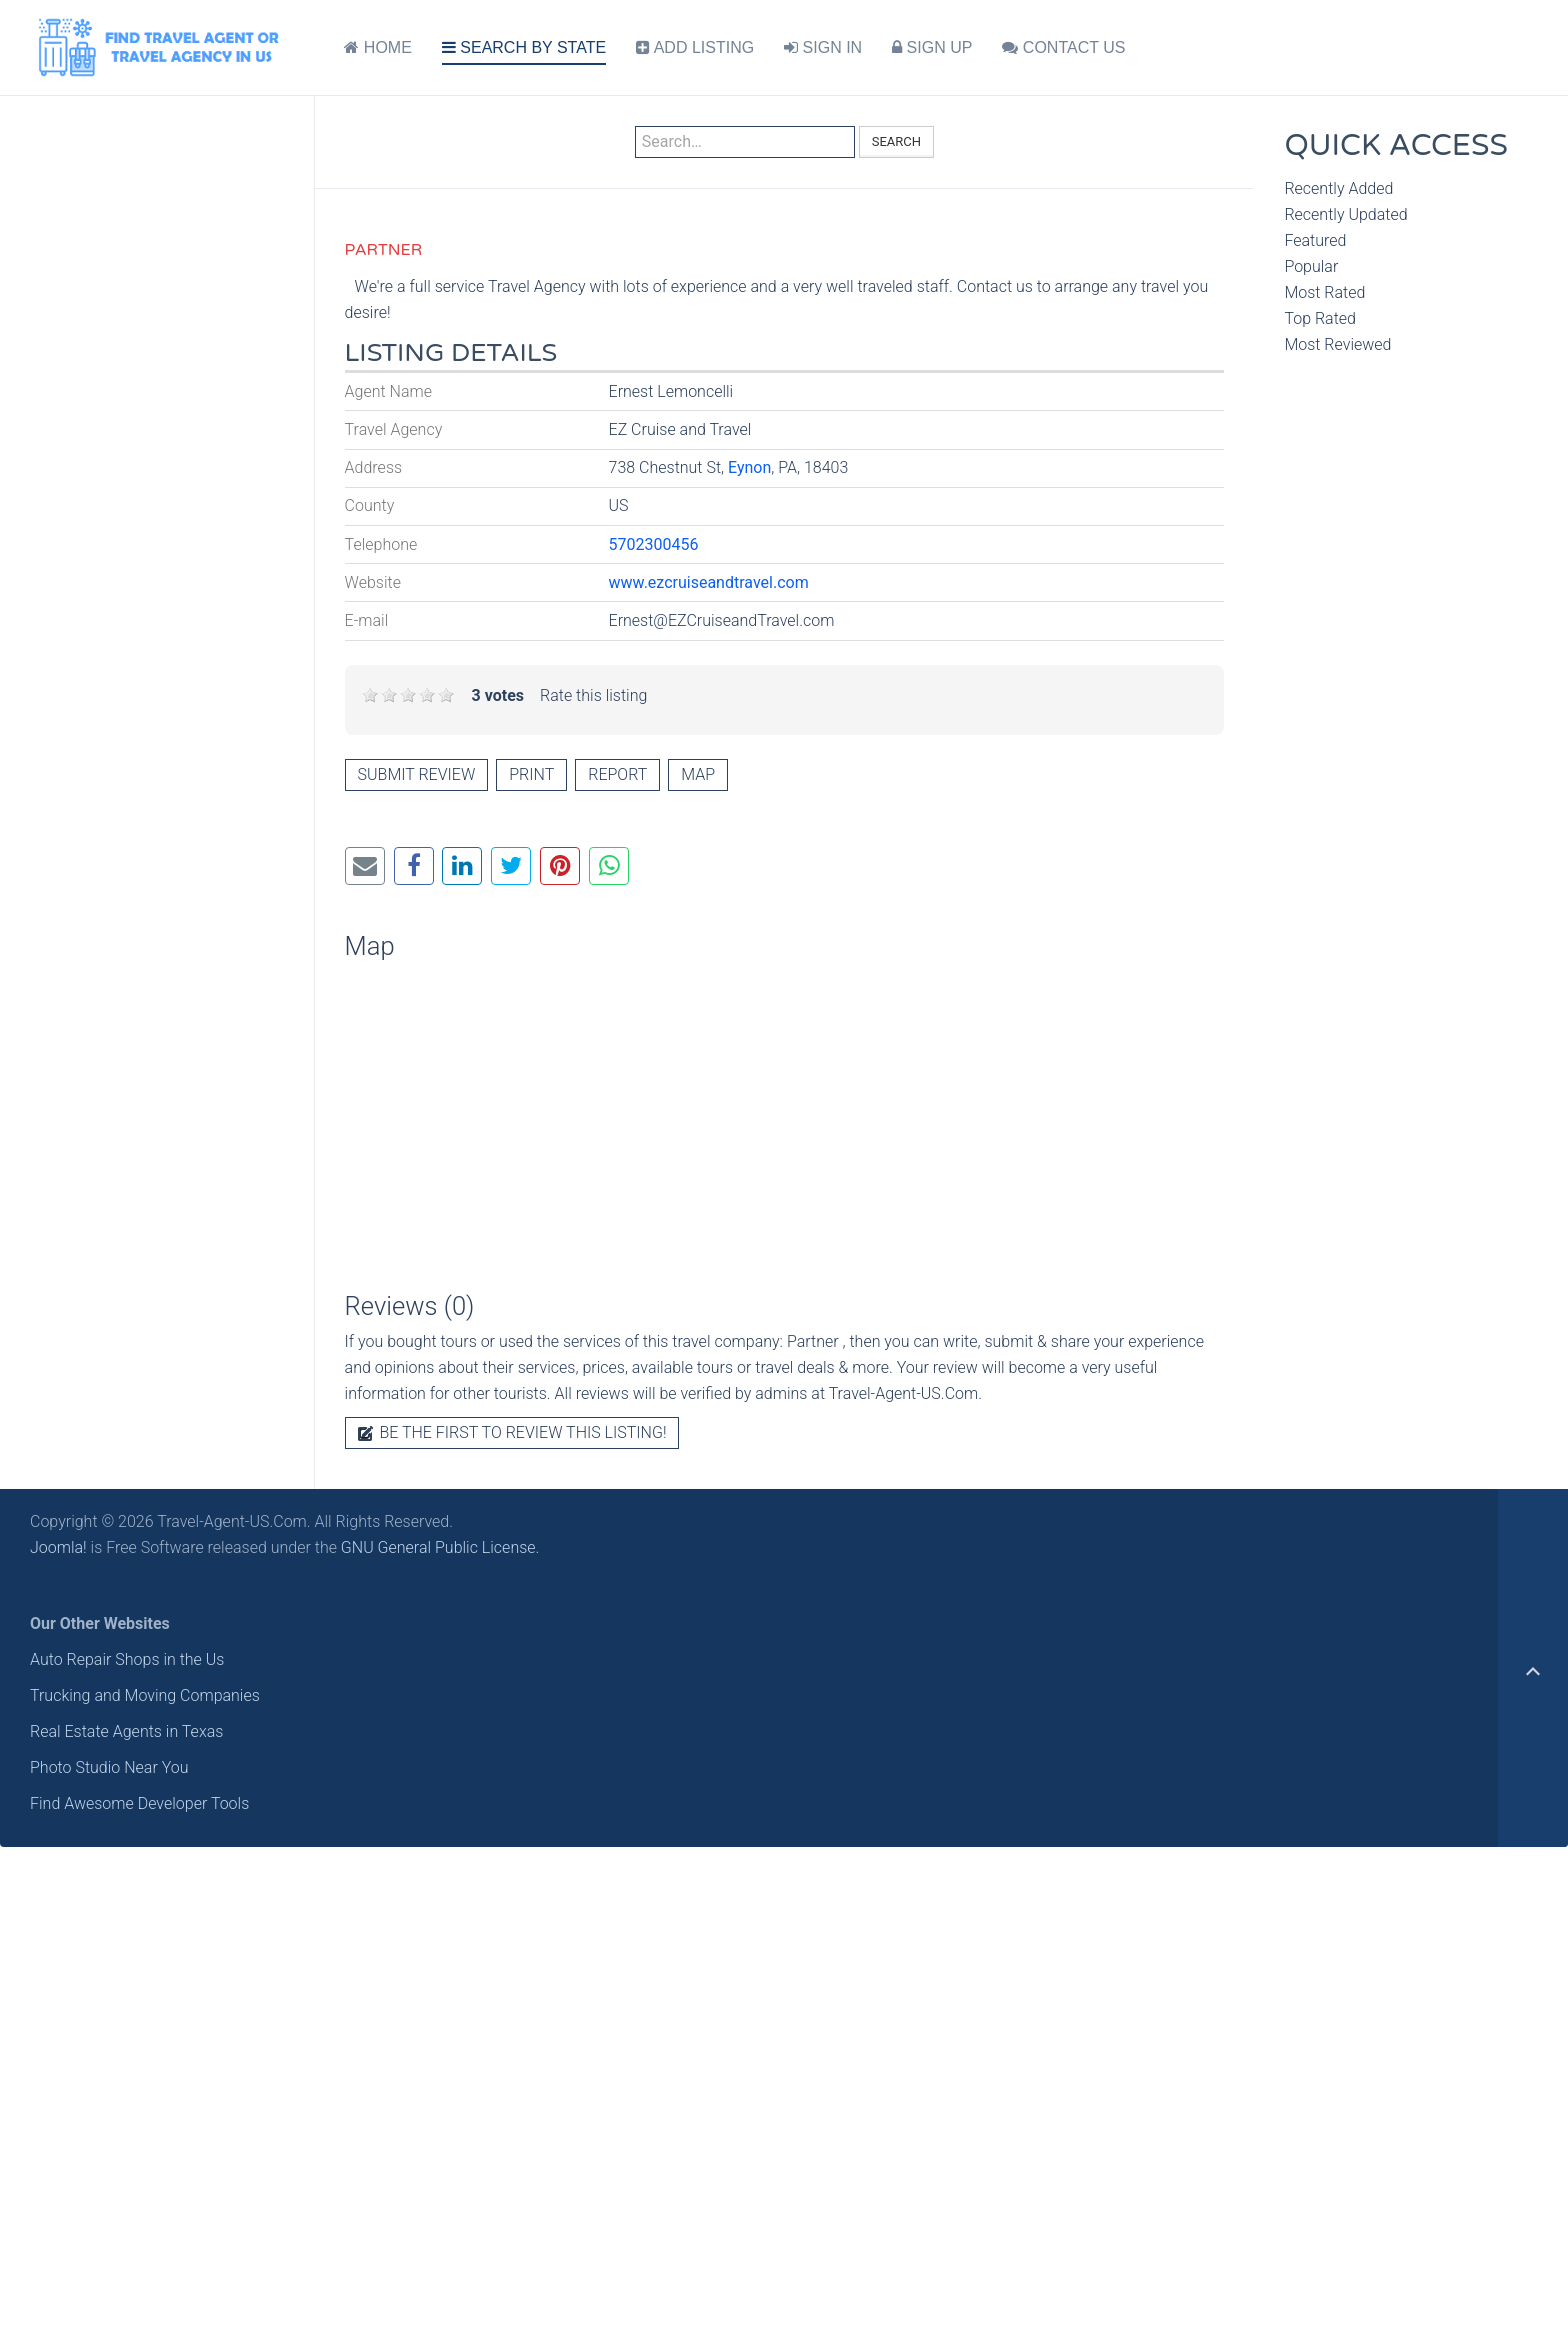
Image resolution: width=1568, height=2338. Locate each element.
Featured (1315, 240)
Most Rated (1324, 292)
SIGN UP (932, 47)
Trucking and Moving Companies (145, 1695)
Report (617, 774)
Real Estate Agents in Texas (126, 1731)
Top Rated (1320, 318)
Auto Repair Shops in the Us (127, 1659)
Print (531, 774)
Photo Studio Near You (109, 1767)
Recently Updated (1345, 214)
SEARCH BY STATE (524, 47)
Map (698, 774)
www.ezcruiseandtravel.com (709, 582)
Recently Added (1338, 188)
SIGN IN (823, 47)
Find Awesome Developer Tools (139, 1803)
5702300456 (654, 544)
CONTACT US (1063, 47)
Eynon (749, 467)
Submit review (417, 774)
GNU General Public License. (440, 1547)
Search (896, 141)
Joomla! (58, 1547)
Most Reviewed (1337, 344)
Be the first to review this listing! (512, 1432)
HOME (377, 47)
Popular (1311, 266)
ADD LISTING (695, 47)
